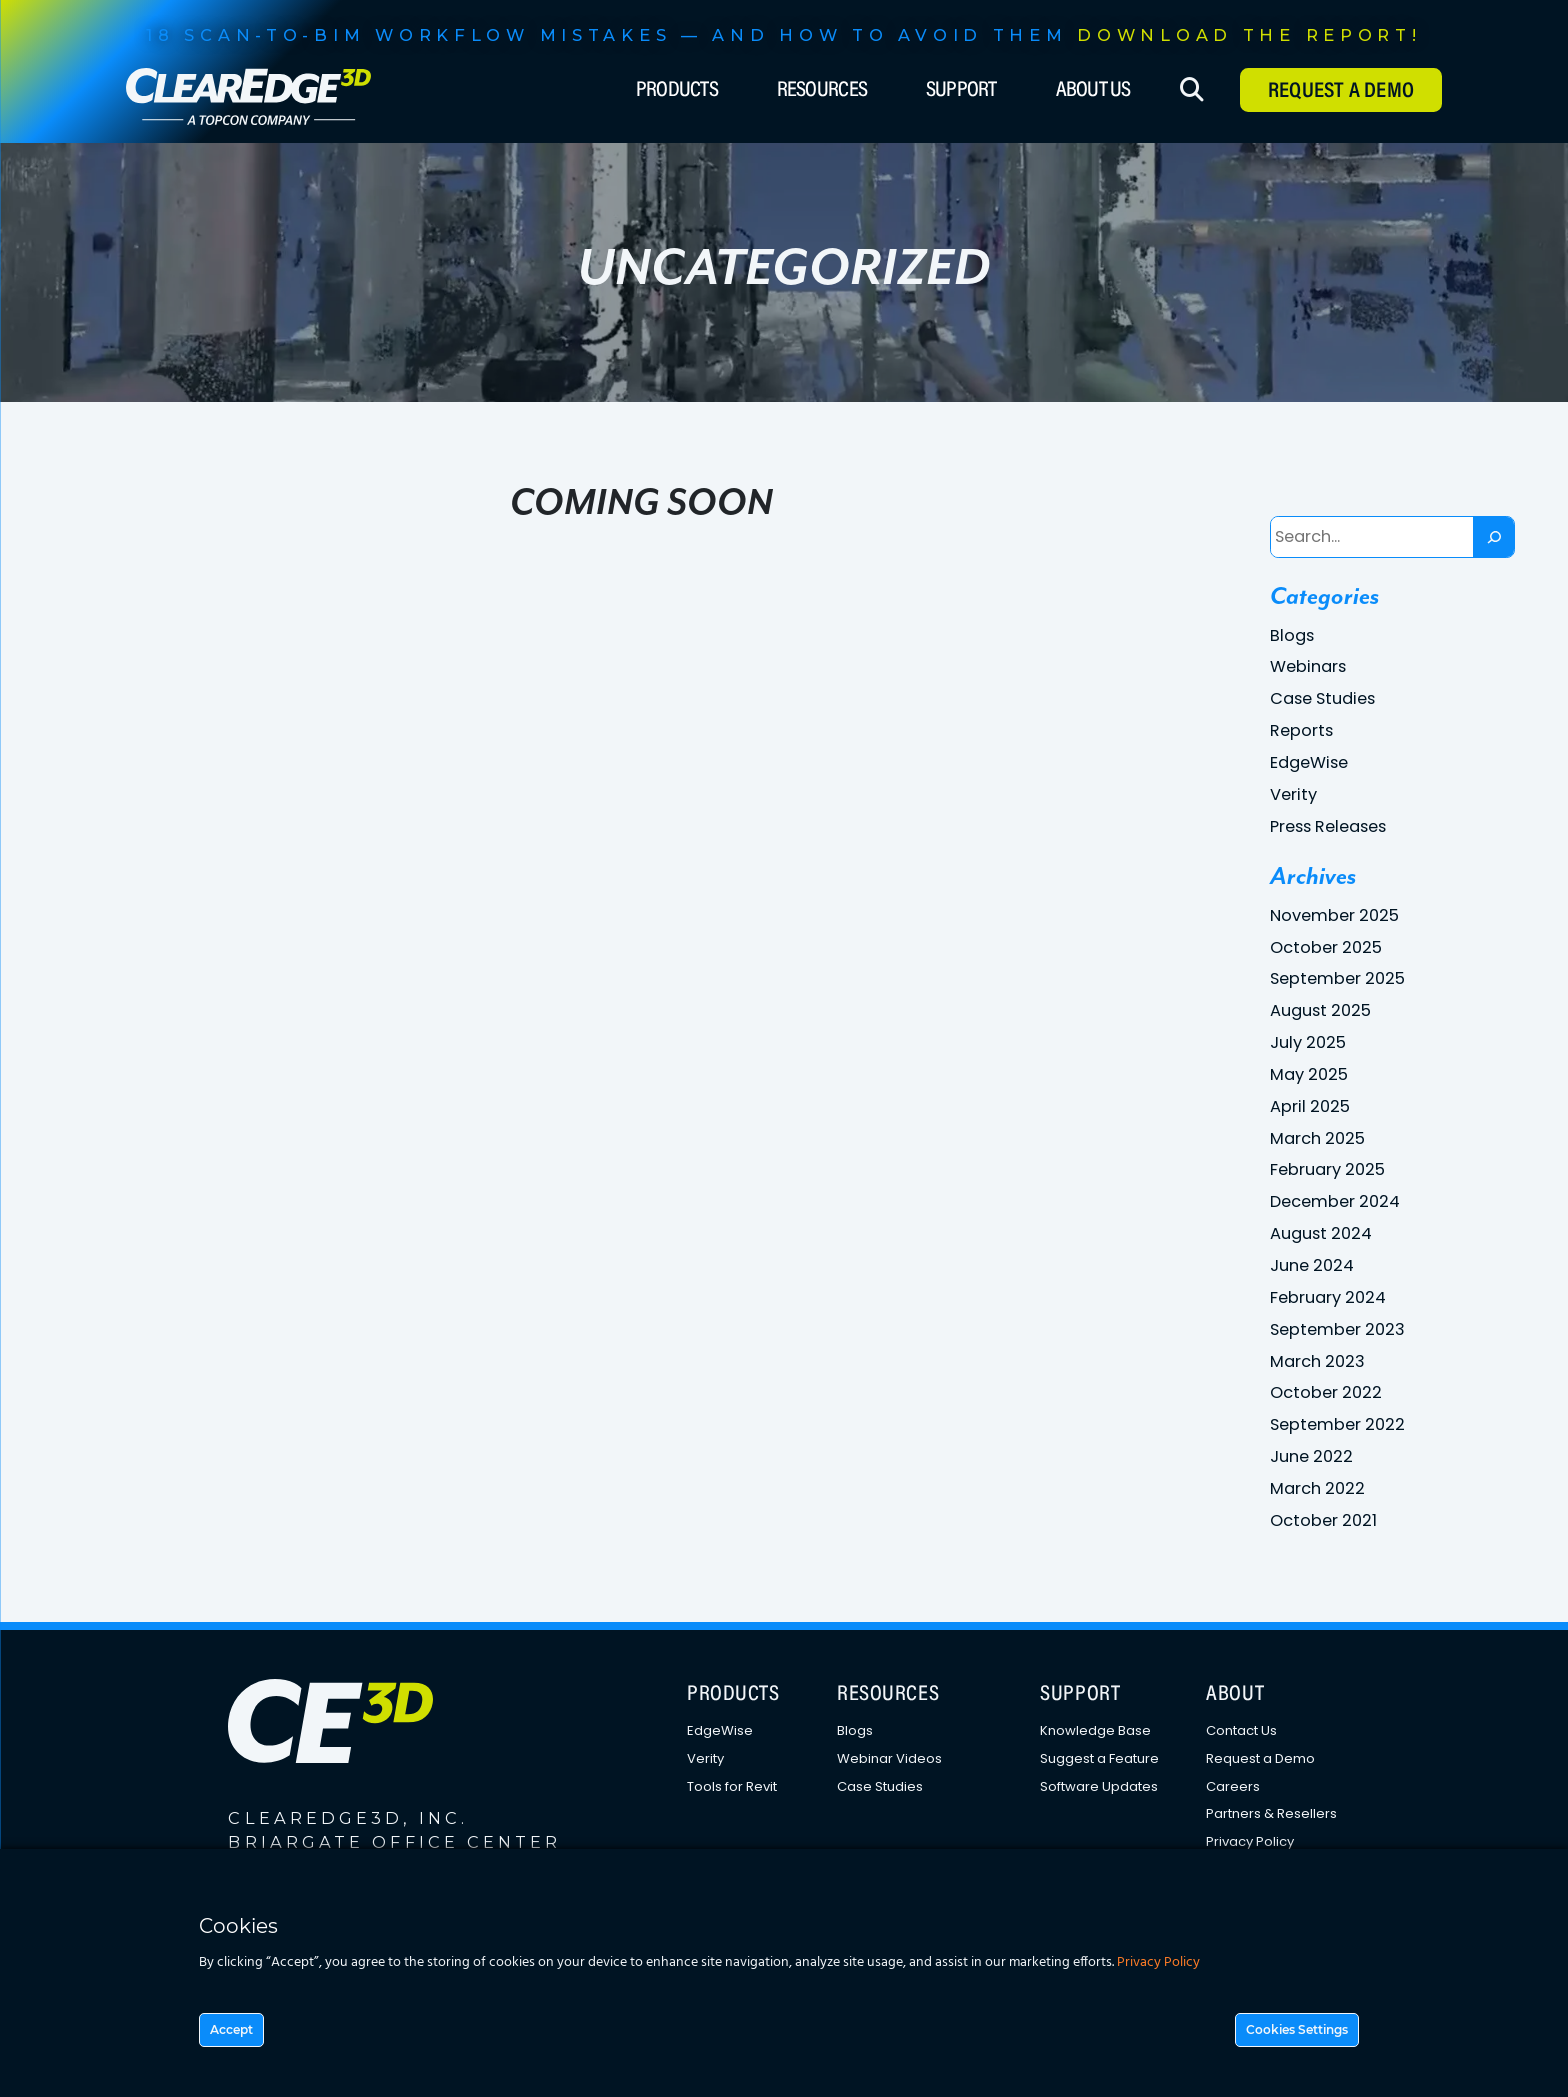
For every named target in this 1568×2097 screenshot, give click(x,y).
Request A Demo (1341, 92)
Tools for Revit (732, 1786)
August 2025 (1320, 1010)
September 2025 (1337, 978)
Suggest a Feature (1099, 1758)
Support (961, 91)
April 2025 (1310, 1106)
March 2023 (1317, 1361)
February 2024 (1328, 1297)
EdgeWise (1309, 762)
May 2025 (1309, 1074)
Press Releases (1328, 826)
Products (677, 91)
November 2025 (1334, 915)
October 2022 (1326, 1392)
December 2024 (1335, 1201)
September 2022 (1337, 1424)
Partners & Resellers (1271, 1813)
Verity (1293, 794)
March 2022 (1317, 1488)
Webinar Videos (889, 1758)
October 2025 (1326, 947)
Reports (1301, 730)
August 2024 (1321, 1233)
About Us (1093, 91)
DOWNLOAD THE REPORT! (1249, 35)
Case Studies (1322, 698)
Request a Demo (1260, 1758)
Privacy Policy (1250, 1841)
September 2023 (1337, 1329)
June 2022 (1311, 1456)
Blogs (1292, 635)
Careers (1233, 1786)
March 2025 (1317, 1138)
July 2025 (1308, 1042)
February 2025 (1327, 1169)
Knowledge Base (1095, 1730)
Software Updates (1099, 1786)
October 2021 (1323, 1520)
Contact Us (1241, 1730)
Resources (822, 91)
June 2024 (1312, 1265)
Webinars (1308, 666)
